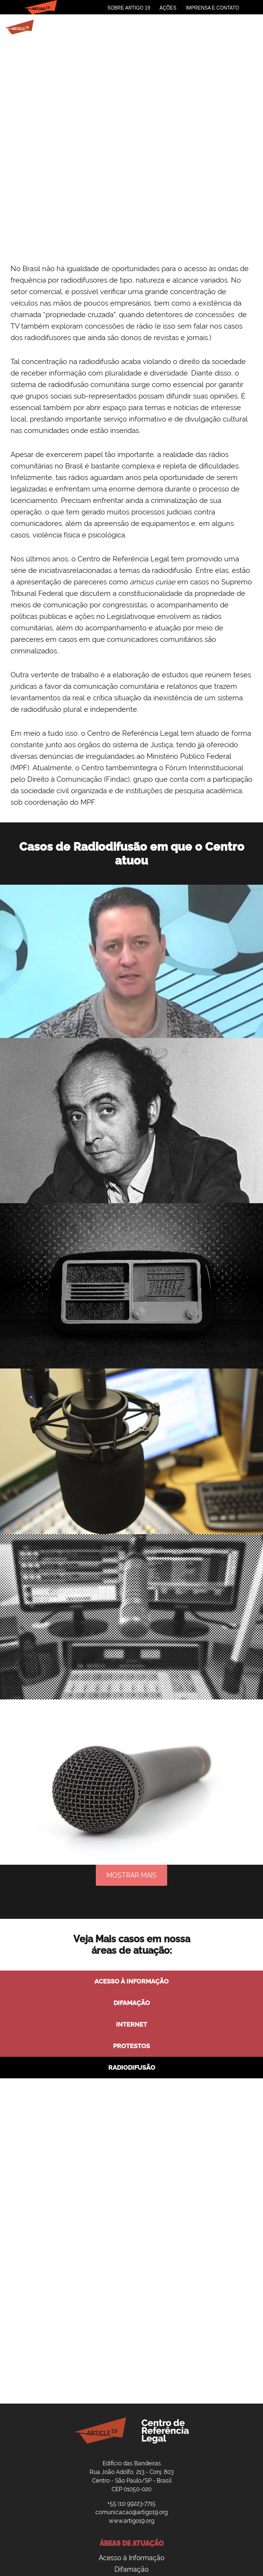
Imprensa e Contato (212, 8)
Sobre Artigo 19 (128, 8)
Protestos (131, 2046)
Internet (131, 2024)
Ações (168, 8)
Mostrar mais (131, 1875)
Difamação (132, 2002)
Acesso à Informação (131, 1981)
